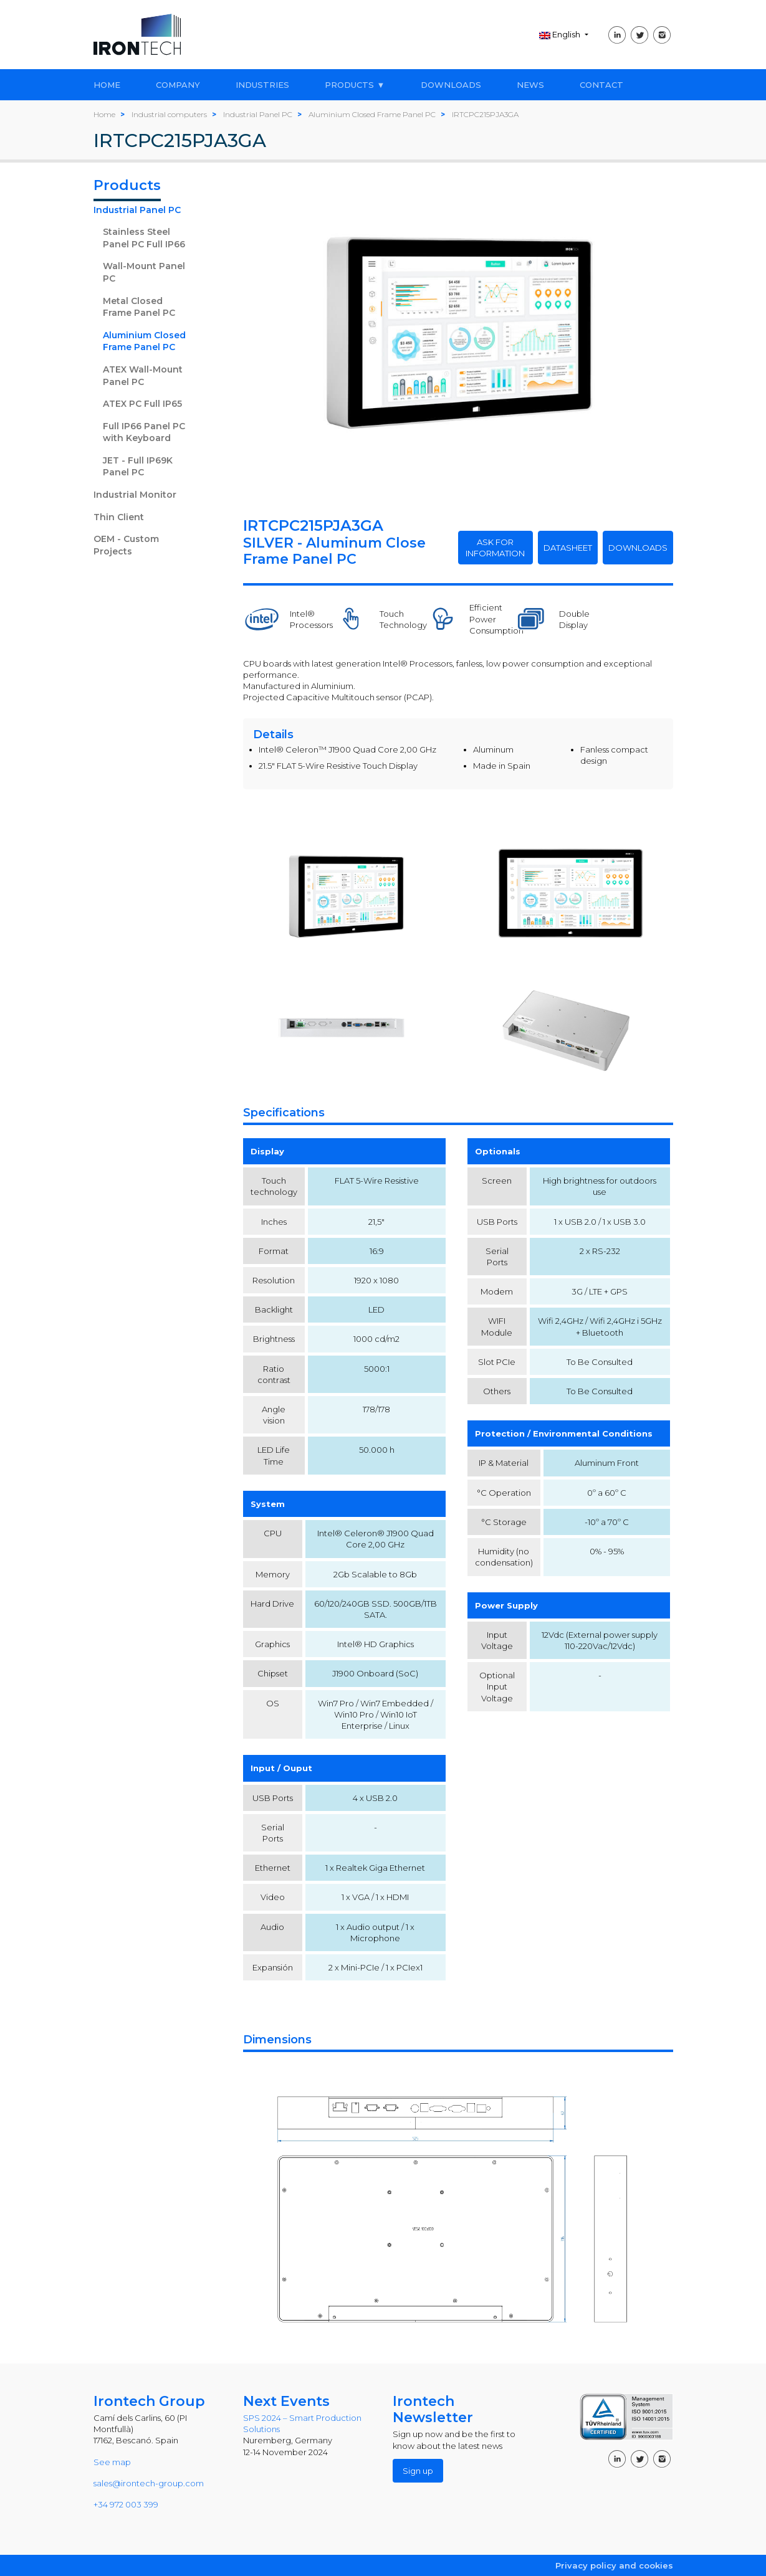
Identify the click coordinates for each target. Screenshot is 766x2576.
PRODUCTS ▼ (355, 85)
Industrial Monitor (134, 494)
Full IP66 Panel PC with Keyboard (144, 432)
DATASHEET (567, 548)
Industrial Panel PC (137, 210)
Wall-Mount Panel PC (144, 272)
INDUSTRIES (262, 85)
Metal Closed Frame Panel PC (139, 307)
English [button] (560, 34)
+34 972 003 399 (125, 2504)
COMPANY (178, 85)
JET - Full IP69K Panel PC (138, 466)
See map (112, 2462)
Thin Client (118, 517)
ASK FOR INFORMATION (495, 547)
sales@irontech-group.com (148, 2483)
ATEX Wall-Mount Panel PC (143, 375)
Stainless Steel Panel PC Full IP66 (144, 238)
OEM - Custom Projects (126, 545)
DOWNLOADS (451, 85)
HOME (106, 85)
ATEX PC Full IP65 (142, 403)
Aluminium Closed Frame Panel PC (144, 341)
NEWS (530, 85)
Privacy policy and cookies (614, 2565)
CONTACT (601, 85)
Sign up (418, 2471)
